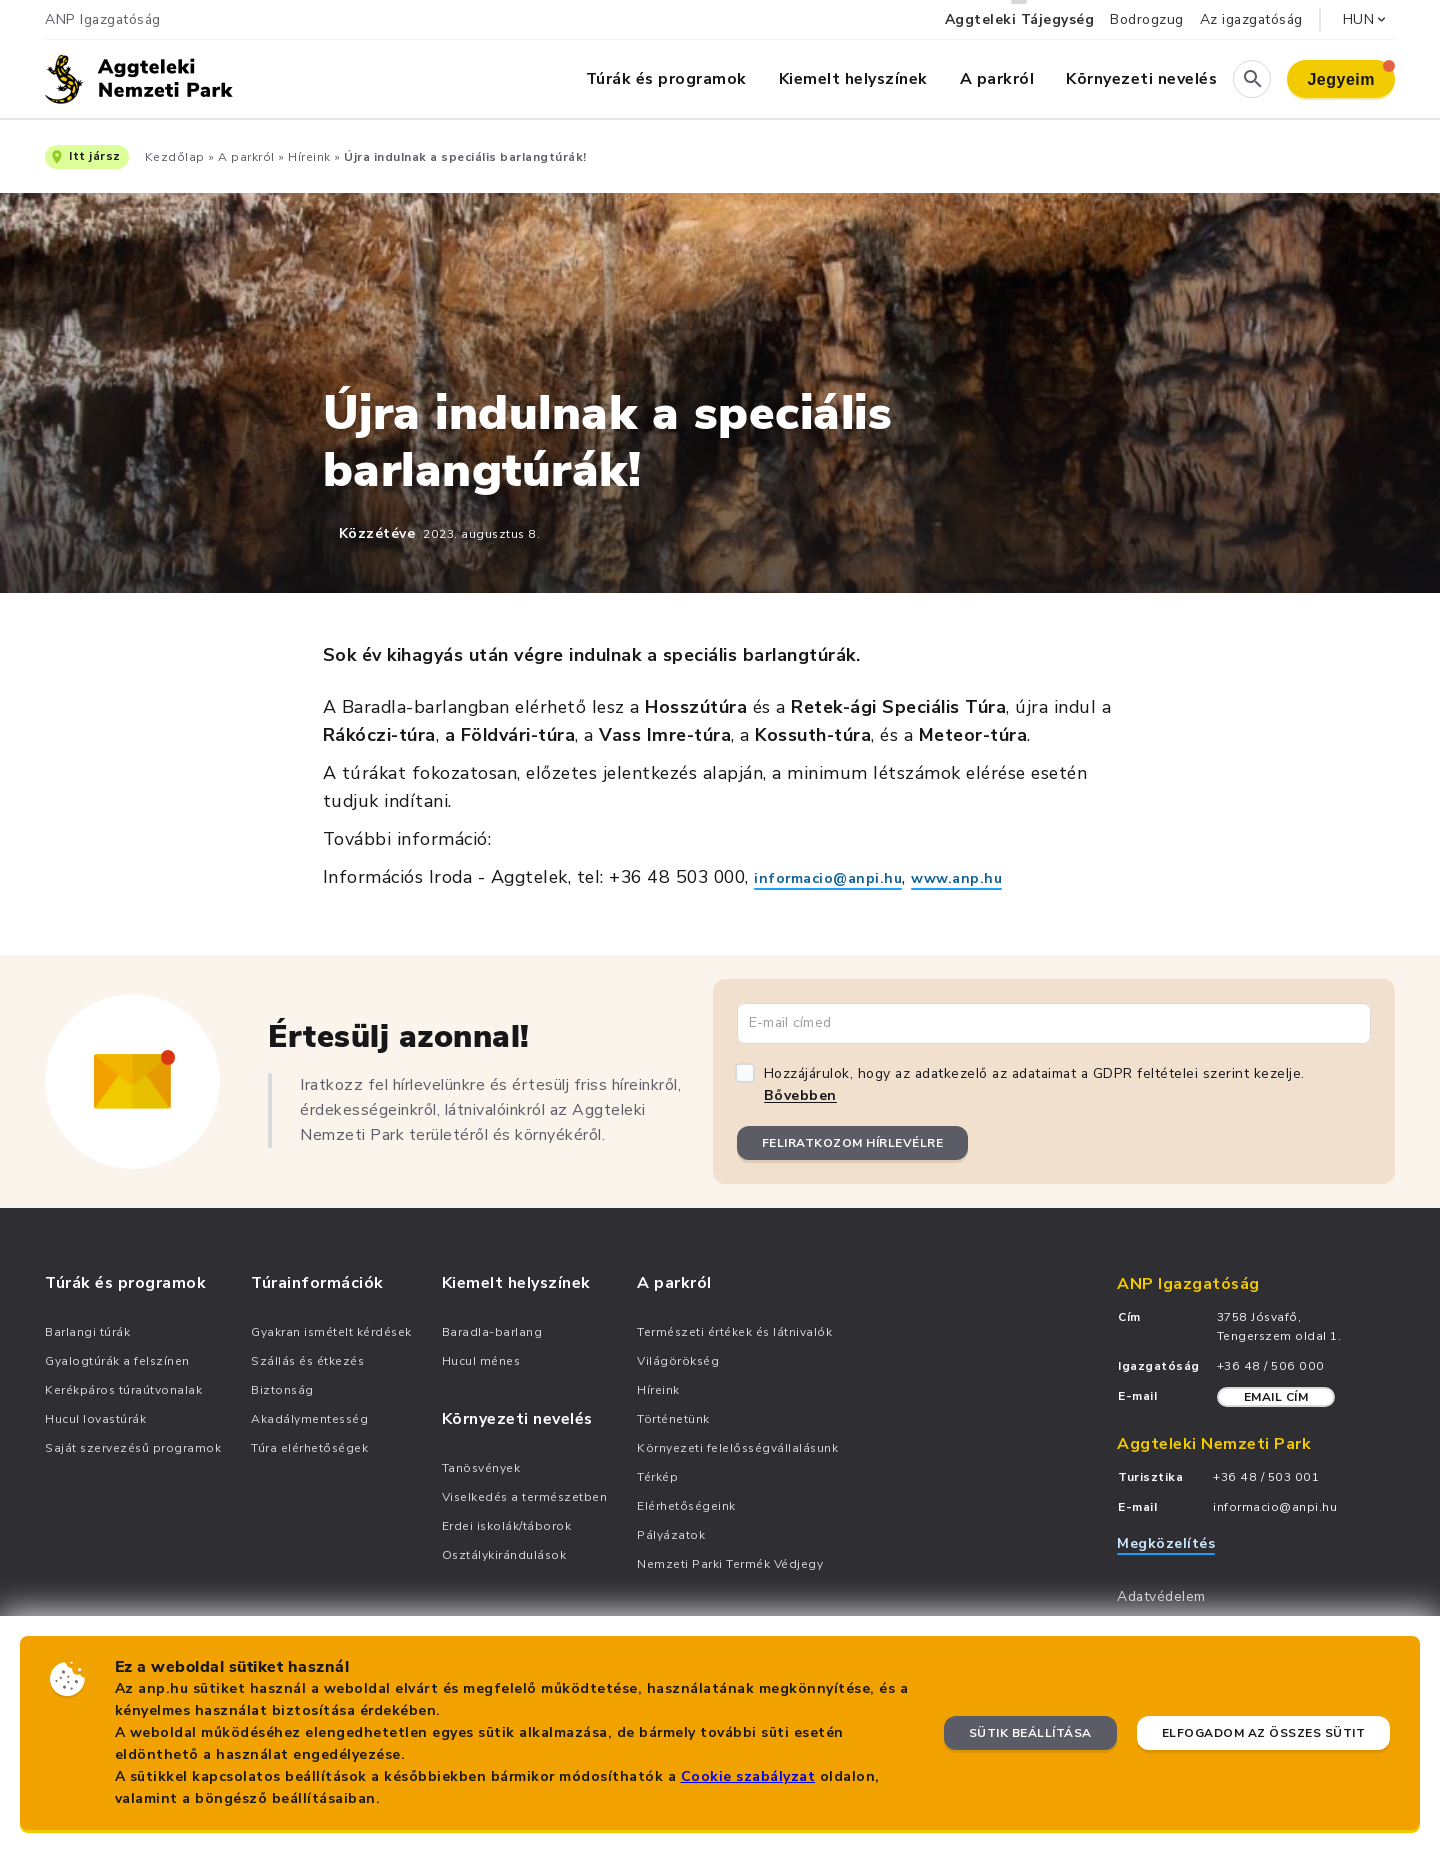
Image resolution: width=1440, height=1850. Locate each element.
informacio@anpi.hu (828, 878)
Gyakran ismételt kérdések (331, 1332)
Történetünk (673, 1419)
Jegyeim (1351, 74)
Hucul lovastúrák (95, 1419)
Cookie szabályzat (748, 1776)
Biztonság (282, 1390)
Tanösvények (481, 1468)
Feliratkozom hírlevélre (853, 1143)
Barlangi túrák (87, 1332)
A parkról (997, 79)
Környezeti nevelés (1141, 79)
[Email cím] (1054, 1023)
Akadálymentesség (309, 1419)
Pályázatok (671, 1535)
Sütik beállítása (1030, 1733)
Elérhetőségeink (686, 1506)
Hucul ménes (481, 1361)
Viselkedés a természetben (525, 1497)
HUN (1366, 19)
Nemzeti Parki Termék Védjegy (730, 1564)
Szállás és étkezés (307, 1361)
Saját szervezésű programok (133, 1448)
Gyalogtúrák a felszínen (117, 1361)
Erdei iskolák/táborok (507, 1526)
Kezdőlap (175, 157)
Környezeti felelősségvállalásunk (737, 1448)
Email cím (1276, 1397)
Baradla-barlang (492, 1332)
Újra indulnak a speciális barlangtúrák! (465, 157)
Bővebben (800, 1095)
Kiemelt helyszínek (853, 79)
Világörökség (678, 1361)
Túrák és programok (666, 79)
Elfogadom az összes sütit (1264, 1733)
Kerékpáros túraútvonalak (123, 1390)
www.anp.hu (956, 878)
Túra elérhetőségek (309, 1448)
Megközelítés (1166, 1543)
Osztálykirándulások (504, 1555)
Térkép (657, 1477)
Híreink (309, 157)
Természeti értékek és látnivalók (734, 1332)
